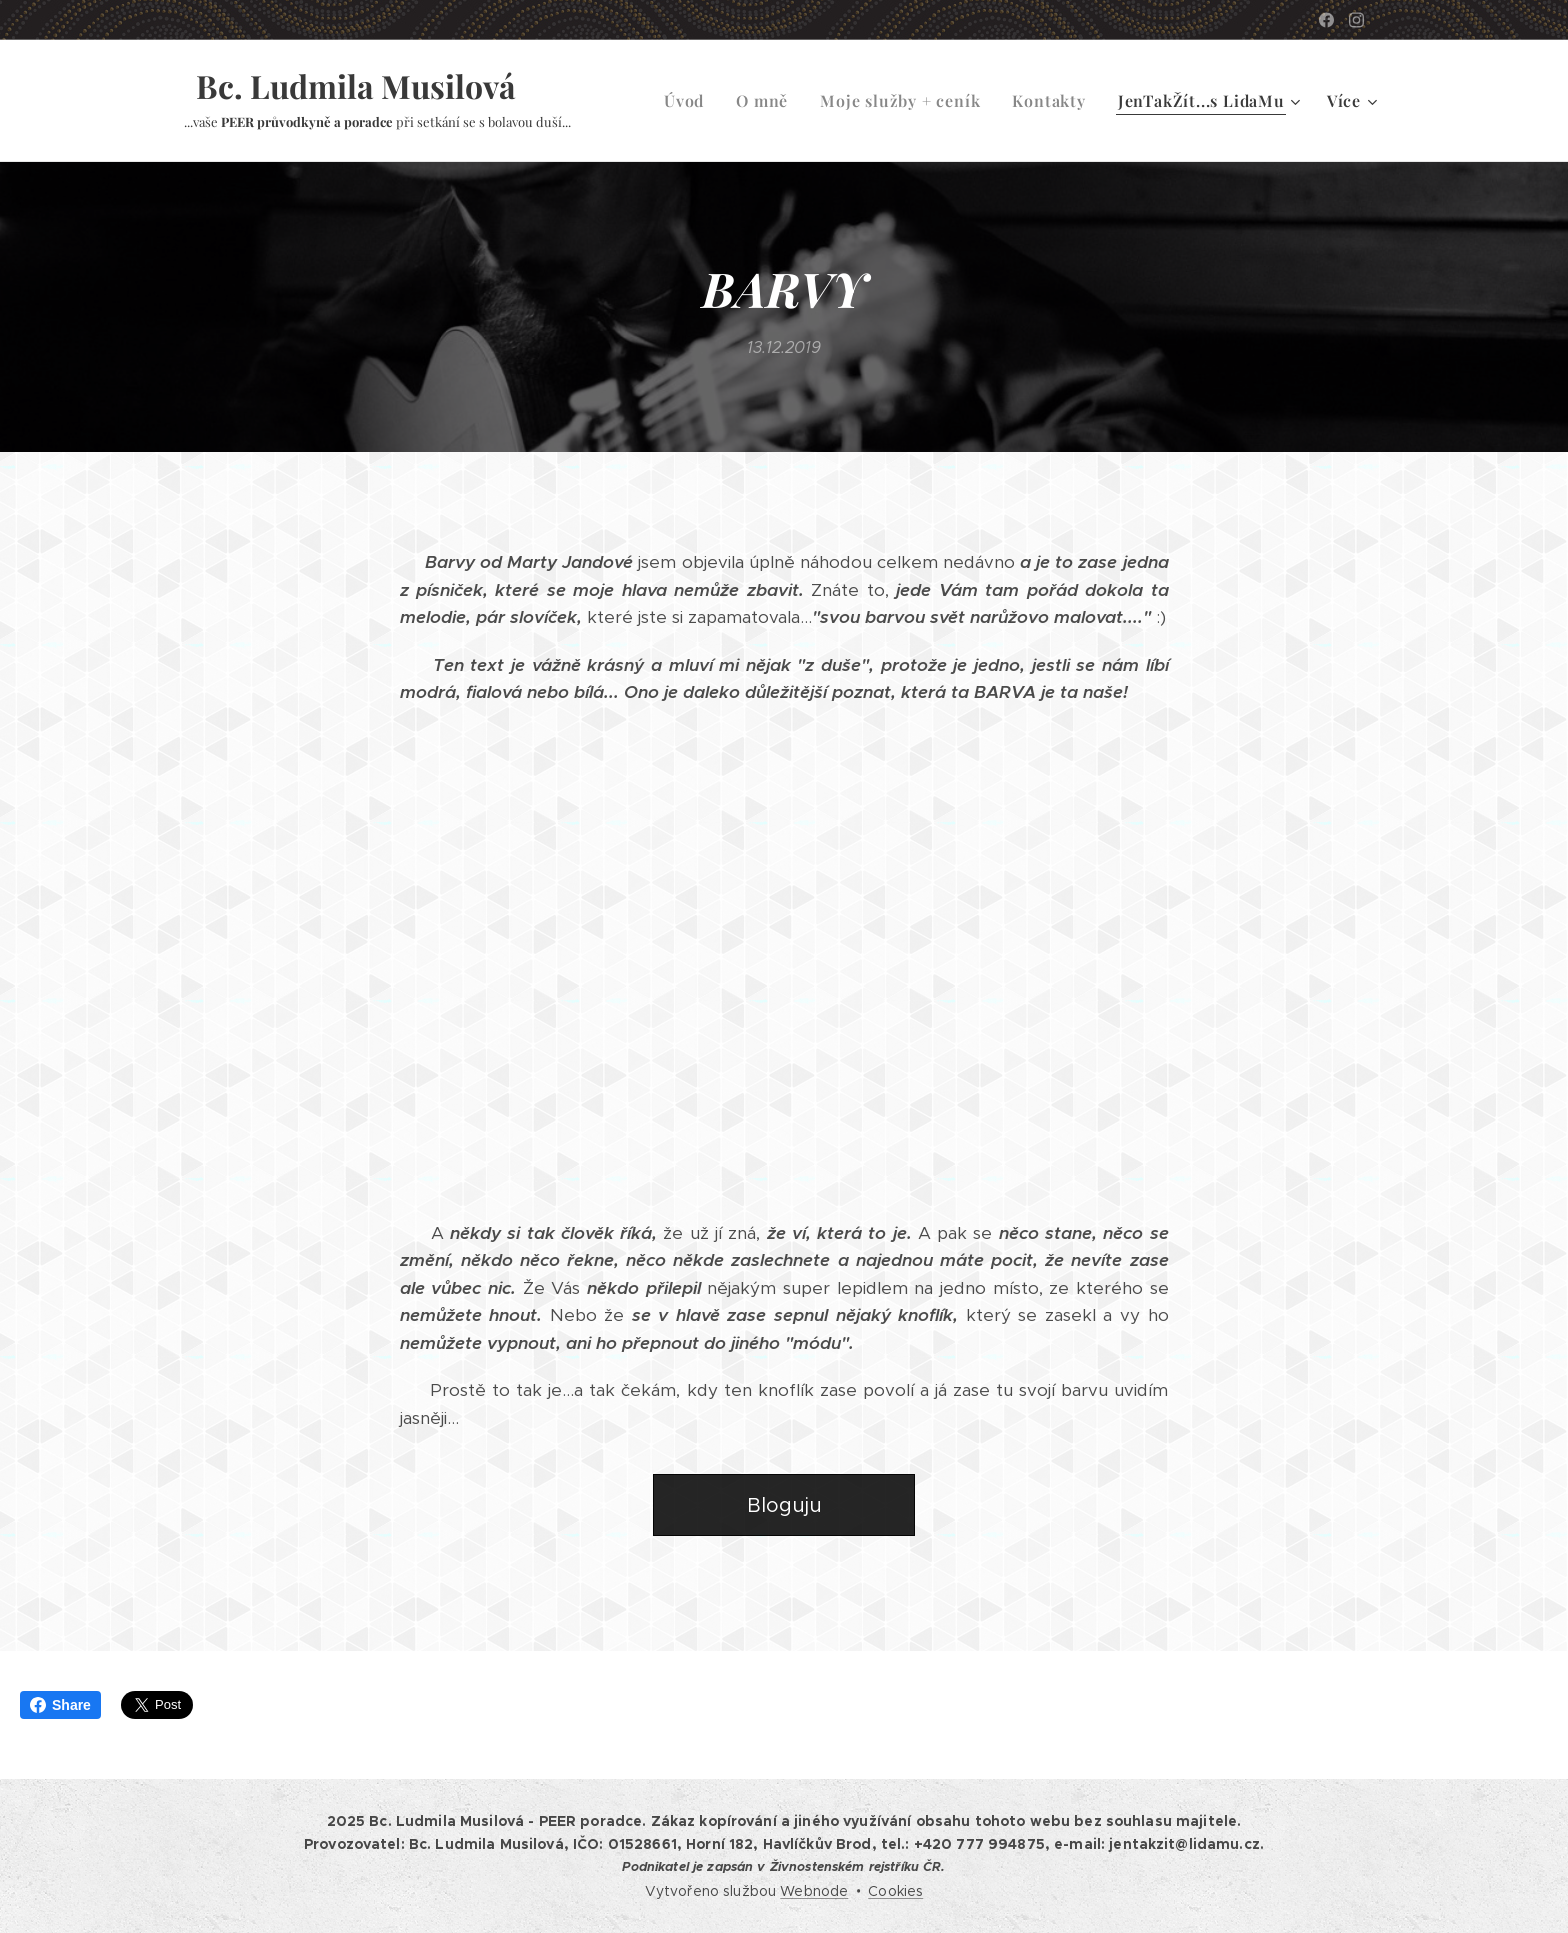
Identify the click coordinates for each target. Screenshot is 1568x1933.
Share (60, 1705)
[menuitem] (689, 101)
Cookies (895, 1891)
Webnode (814, 1891)
